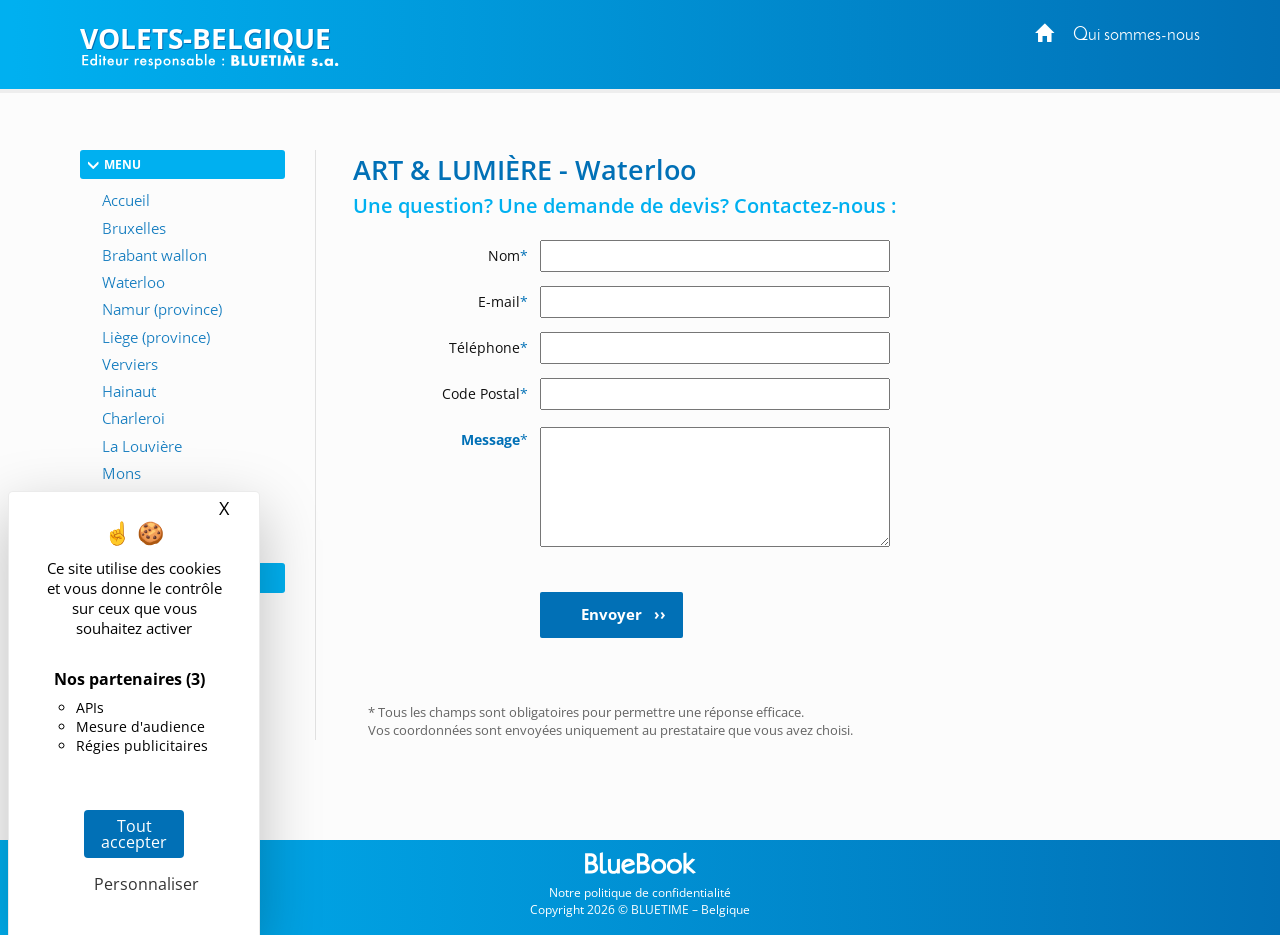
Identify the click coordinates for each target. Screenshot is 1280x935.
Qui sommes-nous (1136, 35)
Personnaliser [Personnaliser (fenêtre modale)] (139, 884)
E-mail (503, 301)
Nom (508, 255)
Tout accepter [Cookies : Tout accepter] (134, 834)
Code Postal (485, 393)
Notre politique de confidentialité (640, 892)
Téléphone (488, 347)
